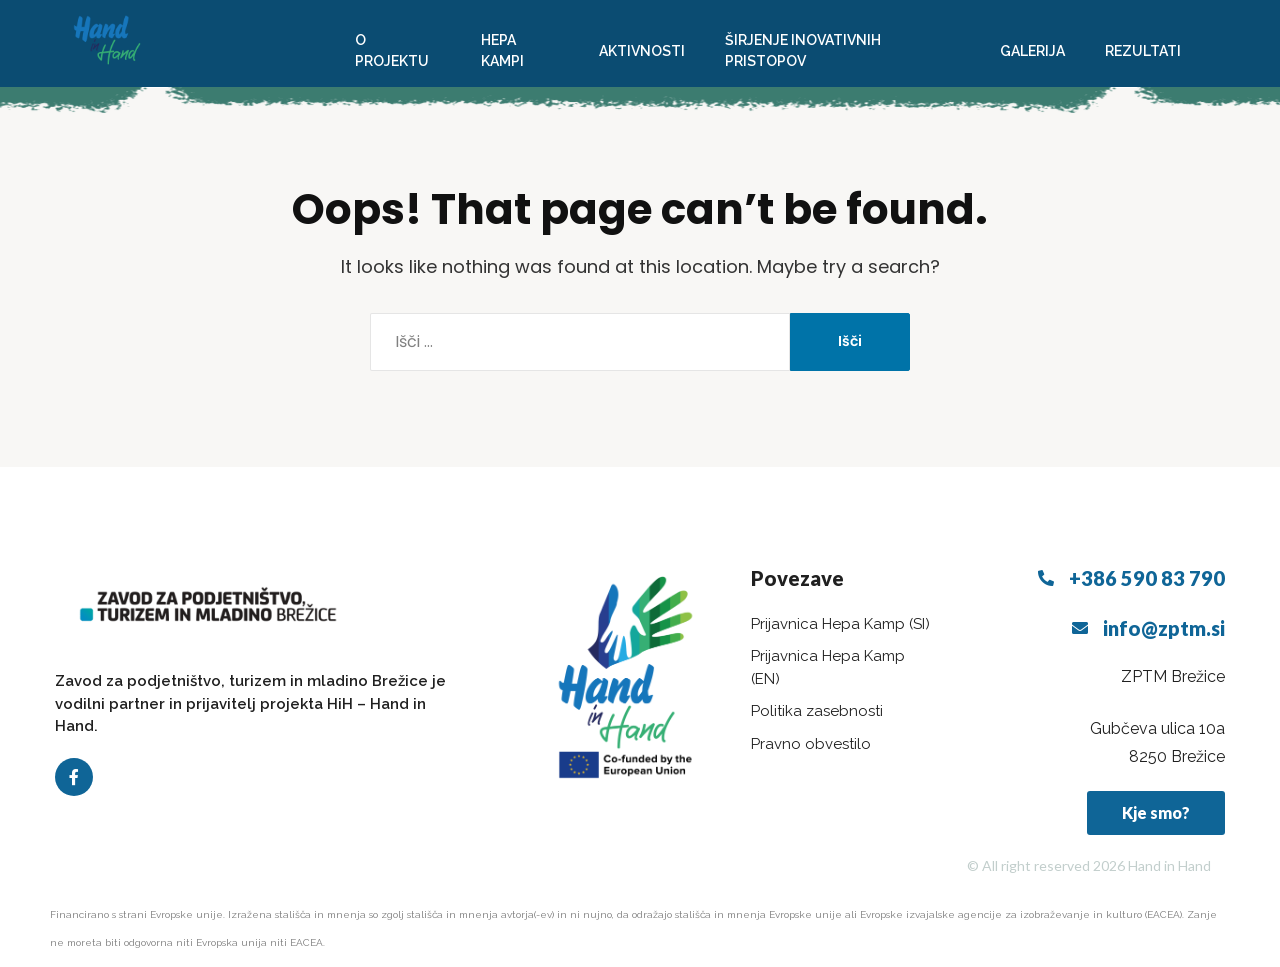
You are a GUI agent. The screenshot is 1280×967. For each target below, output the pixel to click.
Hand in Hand (1169, 865)
